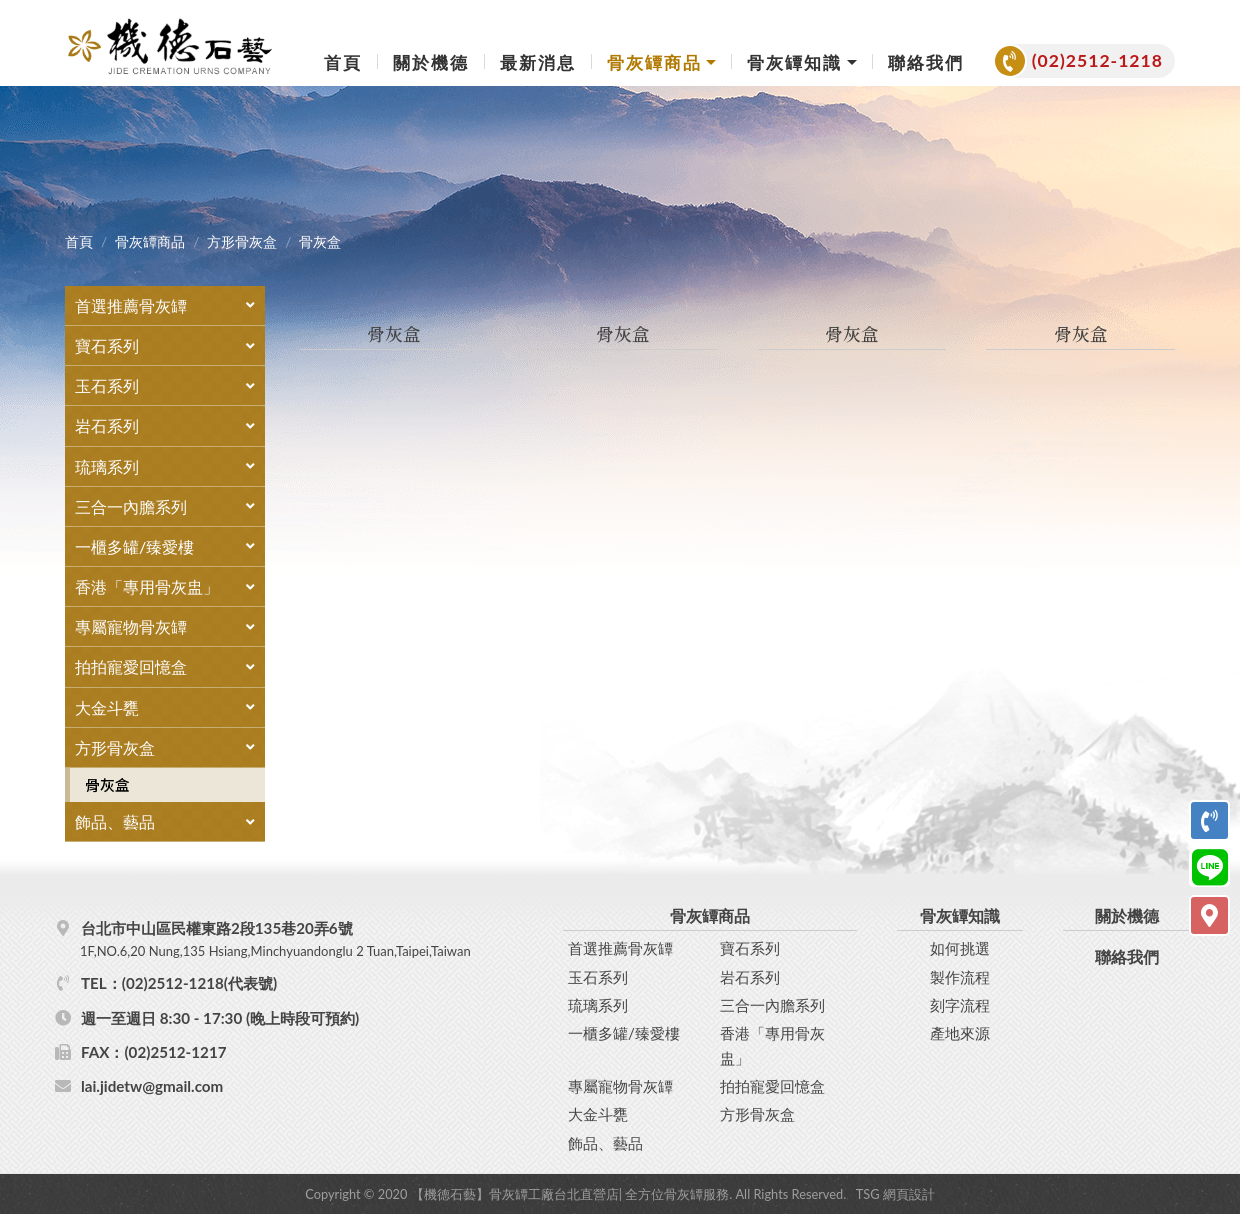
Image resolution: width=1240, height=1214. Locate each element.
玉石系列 (598, 976)
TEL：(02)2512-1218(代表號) (179, 982)
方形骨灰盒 (242, 242)
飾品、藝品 (605, 1141)
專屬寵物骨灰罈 (620, 1085)
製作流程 (960, 976)
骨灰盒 (107, 784)
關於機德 (431, 62)
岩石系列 (750, 976)
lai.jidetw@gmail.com (152, 1085)
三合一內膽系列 (772, 1004)
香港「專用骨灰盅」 (772, 1044)
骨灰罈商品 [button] (654, 62)
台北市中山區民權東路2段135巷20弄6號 (319, 939)
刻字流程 (960, 1004)
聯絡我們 (926, 62)
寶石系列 (750, 947)
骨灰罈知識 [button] (794, 62)
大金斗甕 (598, 1113)
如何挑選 (960, 947)
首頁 (343, 62)
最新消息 (538, 62)
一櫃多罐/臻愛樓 (624, 1032)
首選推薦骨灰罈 (620, 947)
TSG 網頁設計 (895, 1193)
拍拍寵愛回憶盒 (772, 1085)
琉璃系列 (598, 1004)
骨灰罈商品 (150, 242)
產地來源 (960, 1032)
